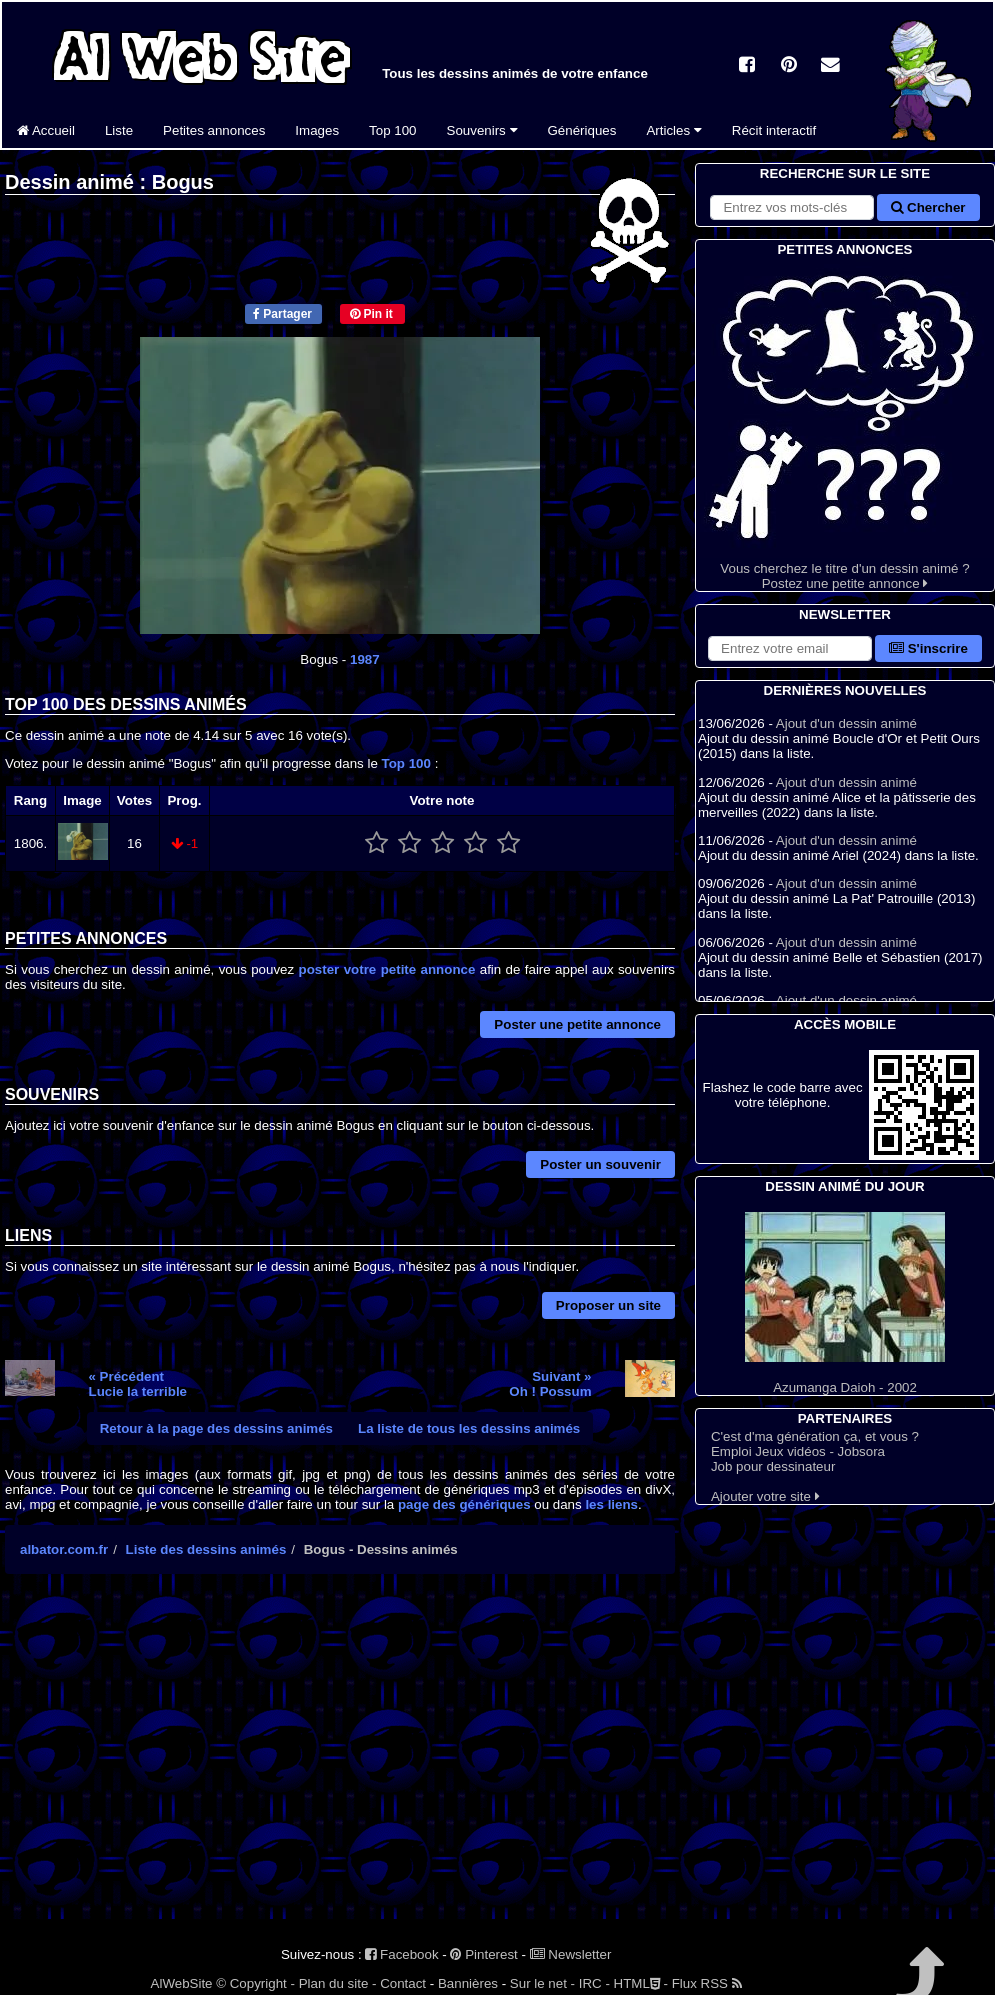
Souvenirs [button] (482, 130)
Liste (119, 130)
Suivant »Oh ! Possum (550, 1384)
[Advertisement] (340, 1764)
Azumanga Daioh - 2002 (845, 1303)
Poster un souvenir (600, 1164)
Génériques (582, 130)
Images (317, 130)
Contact (403, 1983)
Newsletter (571, 1954)
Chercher (928, 207)
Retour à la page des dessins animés (216, 1428)
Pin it (371, 314)
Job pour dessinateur (773, 1466)
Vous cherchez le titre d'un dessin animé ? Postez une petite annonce (845, 425)
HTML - (641, 1983)
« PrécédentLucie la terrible (138, 1384)
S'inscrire (928, 648)
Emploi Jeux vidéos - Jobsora (798, 1451)
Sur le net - (542, 1983)
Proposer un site (608, 1305)
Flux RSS (707, 1983)
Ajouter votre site (765, 1496)
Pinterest (483, 1954)
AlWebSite (182, 1983)
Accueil (46, 130)
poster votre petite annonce (387, 969)
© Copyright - (255, 1983)
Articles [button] (673, 130)
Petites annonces (214, 130)
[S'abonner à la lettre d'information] (790, 648)
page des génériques (464, 1504)
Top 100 (392, 130)
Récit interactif (774, 130)
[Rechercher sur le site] (792, 207)
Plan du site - (338, 1983)
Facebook (401, 1954)
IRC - (594, 1983)
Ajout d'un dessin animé (846, 723)
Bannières (468, 1983)
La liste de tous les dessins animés (469, 1428)
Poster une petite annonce (577, 1024)
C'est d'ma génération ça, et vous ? (815, 1436)
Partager (282, 314)
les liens (611, 1504)
